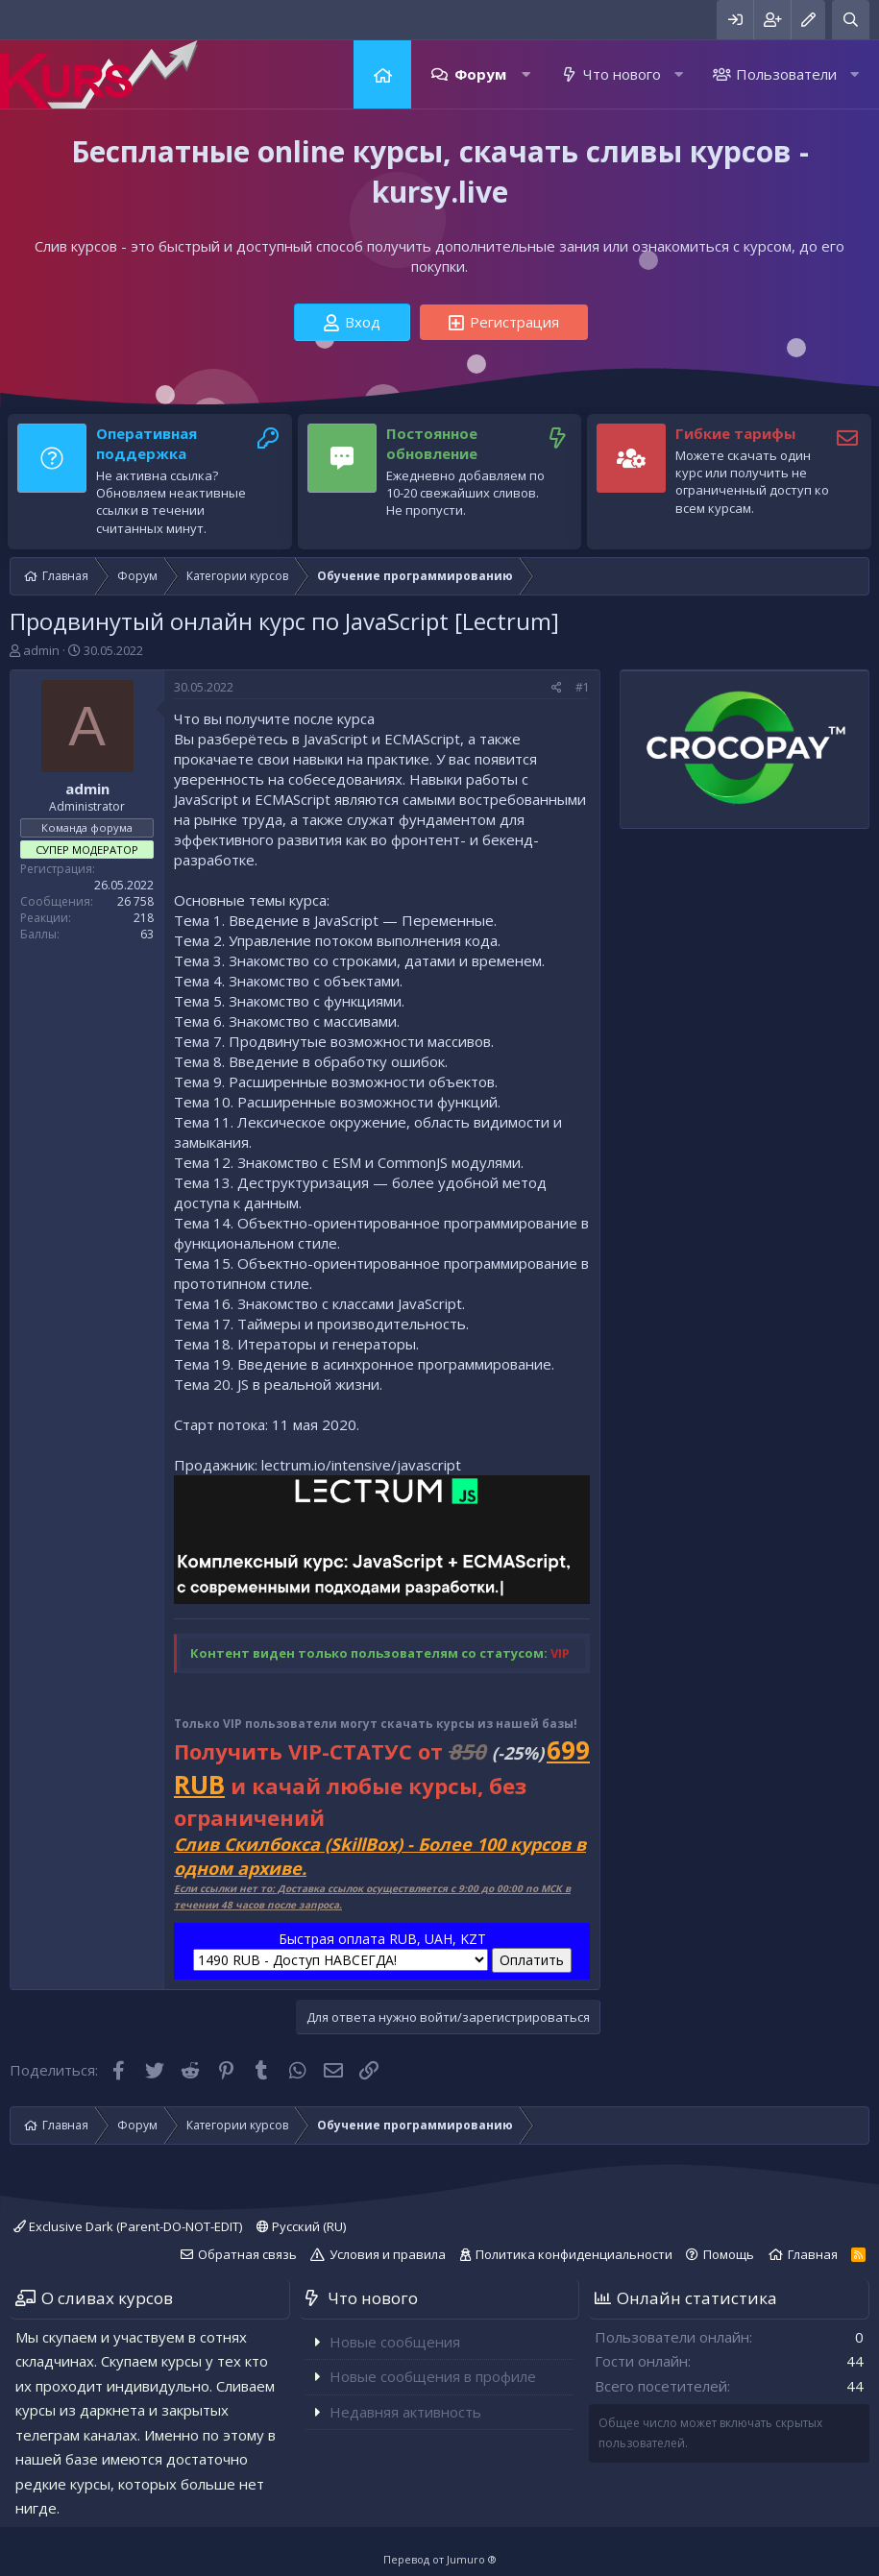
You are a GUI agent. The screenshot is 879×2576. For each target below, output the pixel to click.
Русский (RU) (301, 2226)
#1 (582, 687)
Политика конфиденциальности (574, 2254)
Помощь (728, 2254)
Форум (480, 74)
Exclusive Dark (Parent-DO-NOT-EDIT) (127, 2226)
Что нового (622, 74)
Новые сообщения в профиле (433, 2376)
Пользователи (786, 74)
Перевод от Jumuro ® (440, 2559)
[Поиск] (850, 19)
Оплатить (532, 1960)
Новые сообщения (395, 2341)
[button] (526, 74)
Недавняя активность (405, 2411)
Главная (382, 74)
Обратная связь (247, 2254)
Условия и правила (388, 2254)
